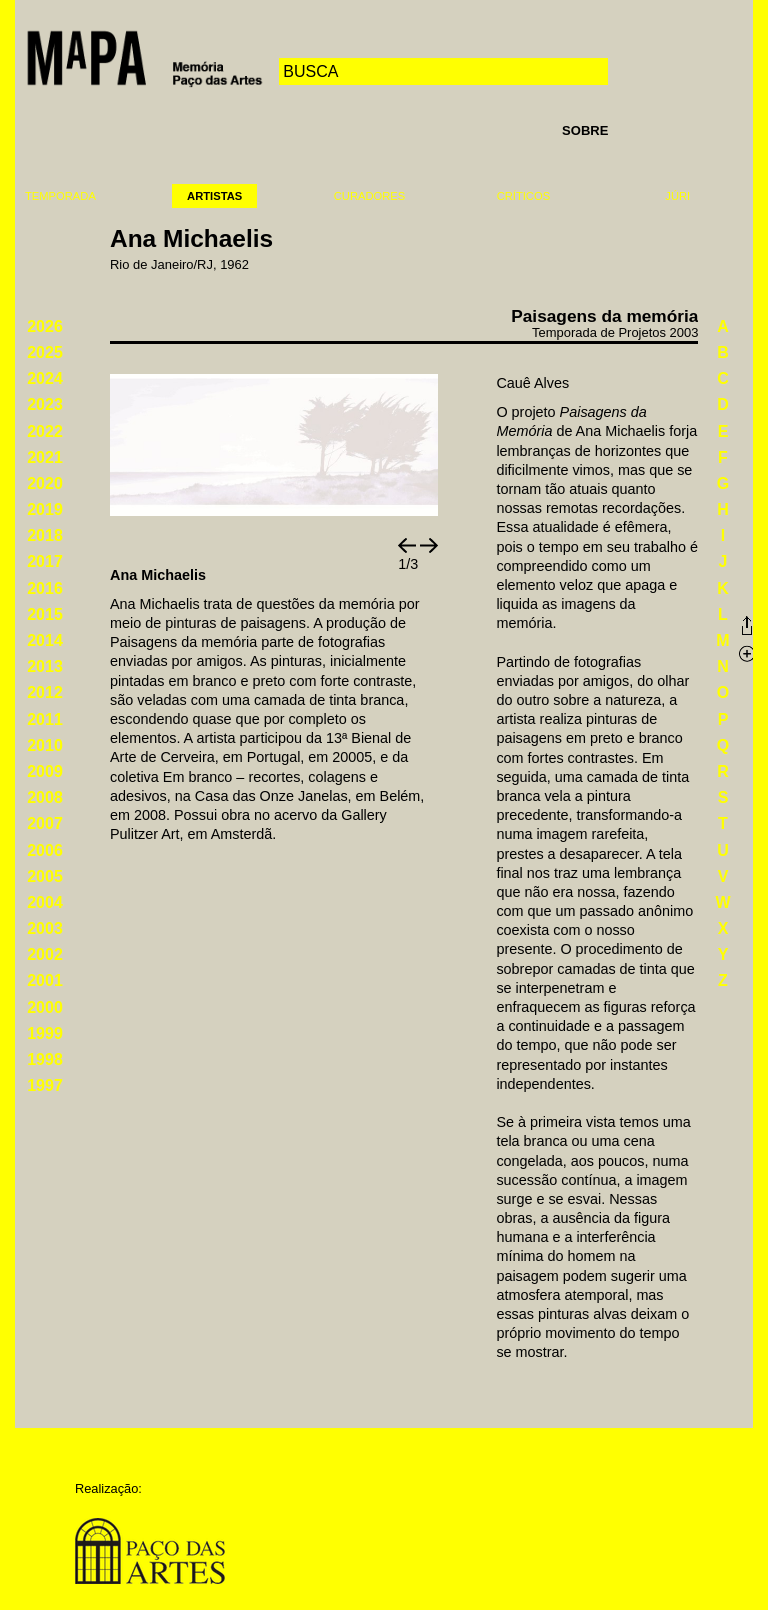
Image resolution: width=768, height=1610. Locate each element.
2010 (45, 745)
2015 (45, 614)
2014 (45, 640)
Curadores (369, 196)
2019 (45, 509)
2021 (45, 457)
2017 (45, 561)
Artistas (214, 196)
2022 (45, 431)
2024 (45, 378)
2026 (45, 326)
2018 (45, 535)
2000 (45, 1007)
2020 (45, 483)
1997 (45, 1085)
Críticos (523, 196)
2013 (45, 666)
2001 (45, 980)
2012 (45, 692)
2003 (45, 928)
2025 (45, 352)
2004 (45, 902)
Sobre (585, 130)
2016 (45, 588)
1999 (45, 1033)
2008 (45, 797)
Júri (677, 196)
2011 (45, 719)
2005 (45, 876)
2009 (45, 771)
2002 (45, 954)
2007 (45, 823)
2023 (45, 404)
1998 (45, 1059)
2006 (45, 850)
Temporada (60, 196)
